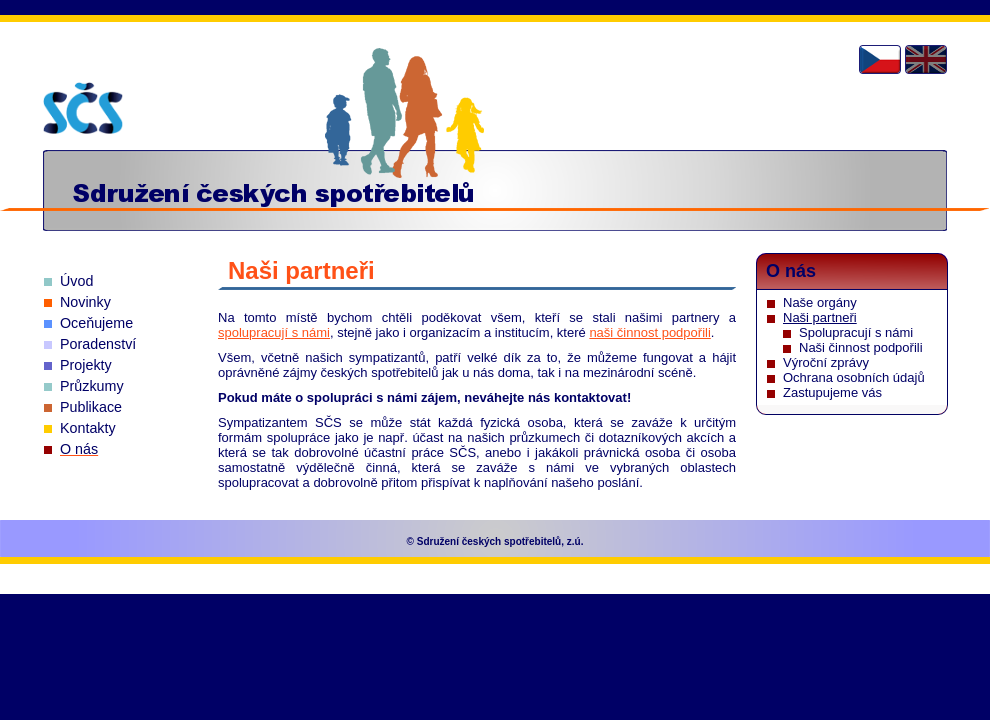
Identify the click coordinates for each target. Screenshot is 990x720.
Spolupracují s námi (856, 332)
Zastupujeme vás (832, 392)
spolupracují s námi (274, 332)
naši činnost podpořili (649, 332)
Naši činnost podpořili (861, 347)
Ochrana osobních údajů (854, 377)
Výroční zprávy (826, 362)
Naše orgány (820, 302)
